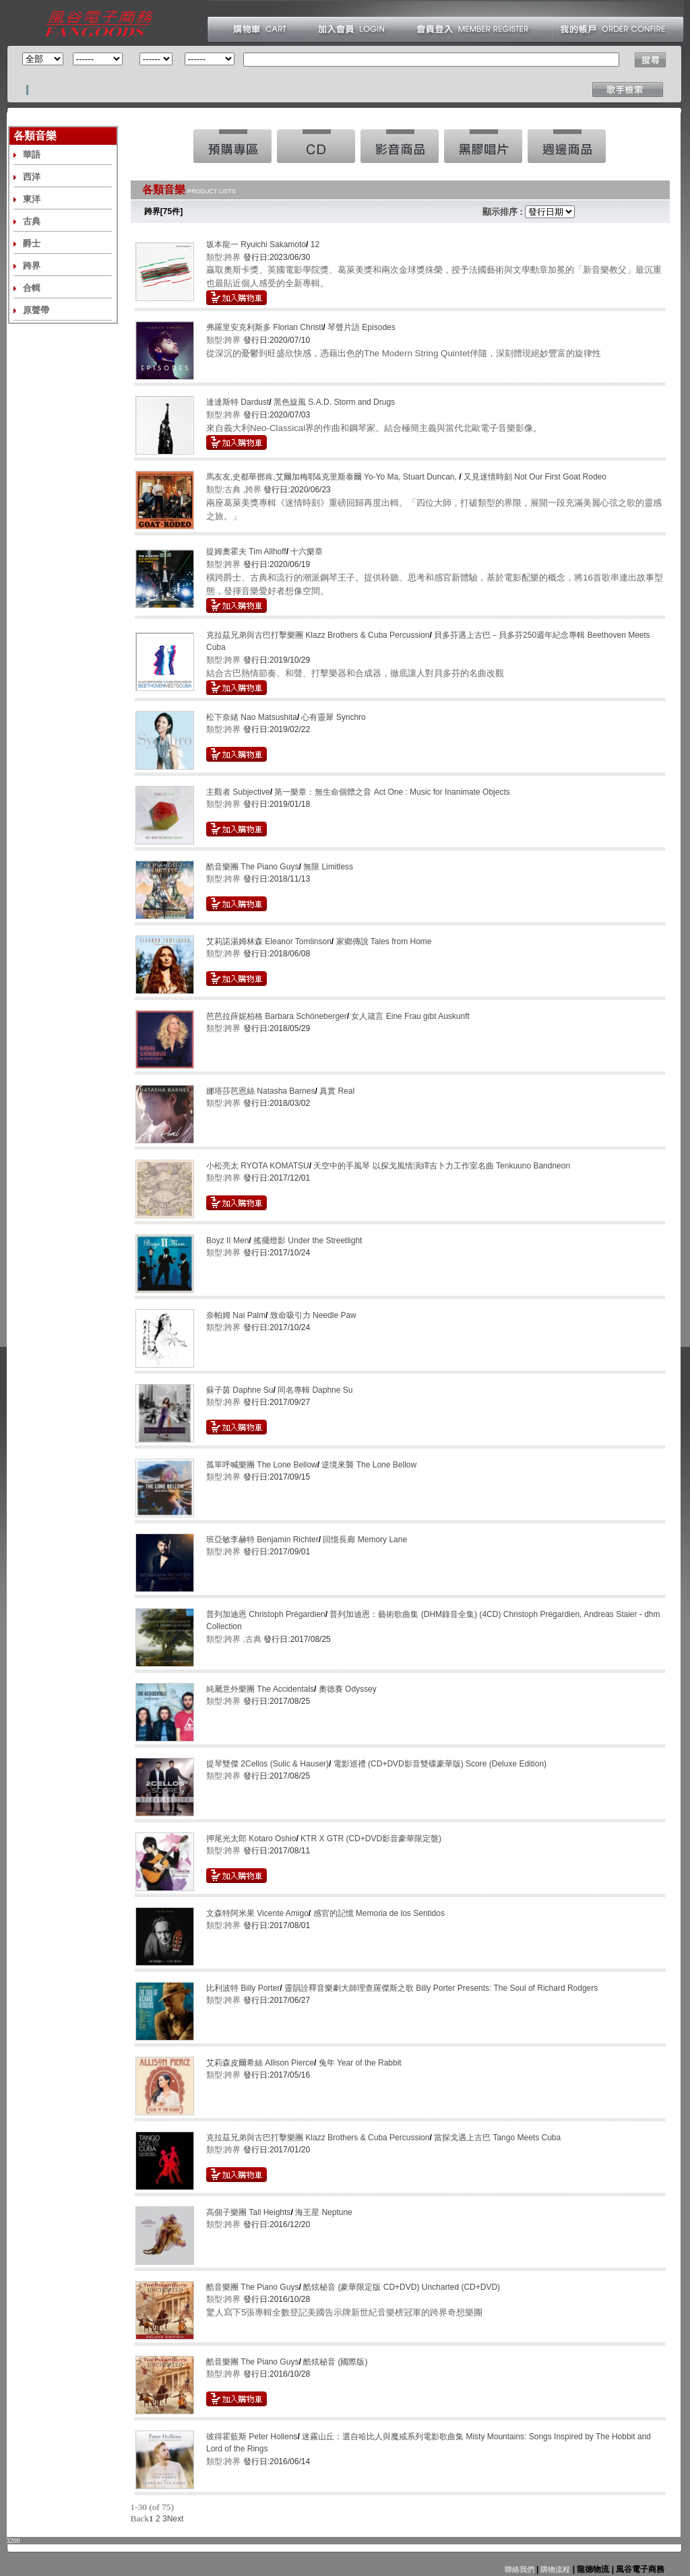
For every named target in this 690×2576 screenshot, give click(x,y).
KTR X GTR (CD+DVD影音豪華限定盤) (371, 1838)
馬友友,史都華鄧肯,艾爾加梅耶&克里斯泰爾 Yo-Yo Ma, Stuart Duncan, (332, 477)
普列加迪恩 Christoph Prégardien (265, 1614)
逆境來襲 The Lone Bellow (368, 1464)
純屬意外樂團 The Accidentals (260, 1689)
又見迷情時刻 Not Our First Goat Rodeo (535, 477)
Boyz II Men (227, 1240)
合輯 (31, 288)
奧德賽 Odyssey (348, 1689)
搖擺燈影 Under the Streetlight (307, 1240)
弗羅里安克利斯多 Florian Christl (264, 327)
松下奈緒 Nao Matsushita (251, 717)
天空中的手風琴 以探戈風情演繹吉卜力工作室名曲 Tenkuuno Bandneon (441, 1165)
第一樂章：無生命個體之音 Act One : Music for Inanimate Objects (391, 792)
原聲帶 (36, 310)
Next (175, 2518)
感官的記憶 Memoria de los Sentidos (379, 1913)
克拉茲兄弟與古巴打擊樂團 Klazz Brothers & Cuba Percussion (317, 635)
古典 (31, 221)
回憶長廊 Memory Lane (365, 1539)
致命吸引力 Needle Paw (313, 1315)
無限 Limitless (328, 866)
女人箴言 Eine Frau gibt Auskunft (410, 1016)
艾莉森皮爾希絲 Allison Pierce (260, 2063)
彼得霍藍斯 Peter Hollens (251, 2436)
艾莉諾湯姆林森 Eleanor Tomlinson (269, 941)
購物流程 (554, 2569)
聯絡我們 (519, 2569)
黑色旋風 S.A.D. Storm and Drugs (334, 402)
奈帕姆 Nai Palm (235, 1315)
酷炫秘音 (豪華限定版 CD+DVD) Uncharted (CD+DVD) (401, 2287)
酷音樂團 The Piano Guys (252, 866)
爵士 (31, 243)
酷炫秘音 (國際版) (335, 2362)
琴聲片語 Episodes (361, 327)
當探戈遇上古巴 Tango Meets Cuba (497, 2137)
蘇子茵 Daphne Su (239, 1390)
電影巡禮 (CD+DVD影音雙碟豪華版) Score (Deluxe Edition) (440, 1764)
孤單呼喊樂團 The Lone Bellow (261, 1464)
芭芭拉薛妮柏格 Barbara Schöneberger (276, 1016)
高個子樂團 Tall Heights (248, 2212)
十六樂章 (306, 551)
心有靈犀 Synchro (333, 717)
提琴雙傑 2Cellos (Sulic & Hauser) (267, 1764)
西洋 (31, 177)
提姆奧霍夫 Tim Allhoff (246, 551)
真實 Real (336, 1091)
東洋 (31, 199)
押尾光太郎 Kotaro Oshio (251, 1838)
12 (315, 244)
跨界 (31, 266)
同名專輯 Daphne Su (315, 1390)
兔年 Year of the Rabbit (360, 2063)
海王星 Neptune (323, 2212)
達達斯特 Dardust (237, 402)
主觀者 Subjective (238, 792)
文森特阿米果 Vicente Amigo (257, 1913)
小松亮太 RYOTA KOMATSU (257, 1165)
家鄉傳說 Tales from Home (384, 941)
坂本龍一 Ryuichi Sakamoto (256, 244)
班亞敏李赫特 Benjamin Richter (262, 1539)
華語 (31, 155)
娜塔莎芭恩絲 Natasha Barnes (260, 1091)
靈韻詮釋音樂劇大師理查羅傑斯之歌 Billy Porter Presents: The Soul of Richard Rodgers (441, 1988)
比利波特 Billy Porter (243, 1988)
